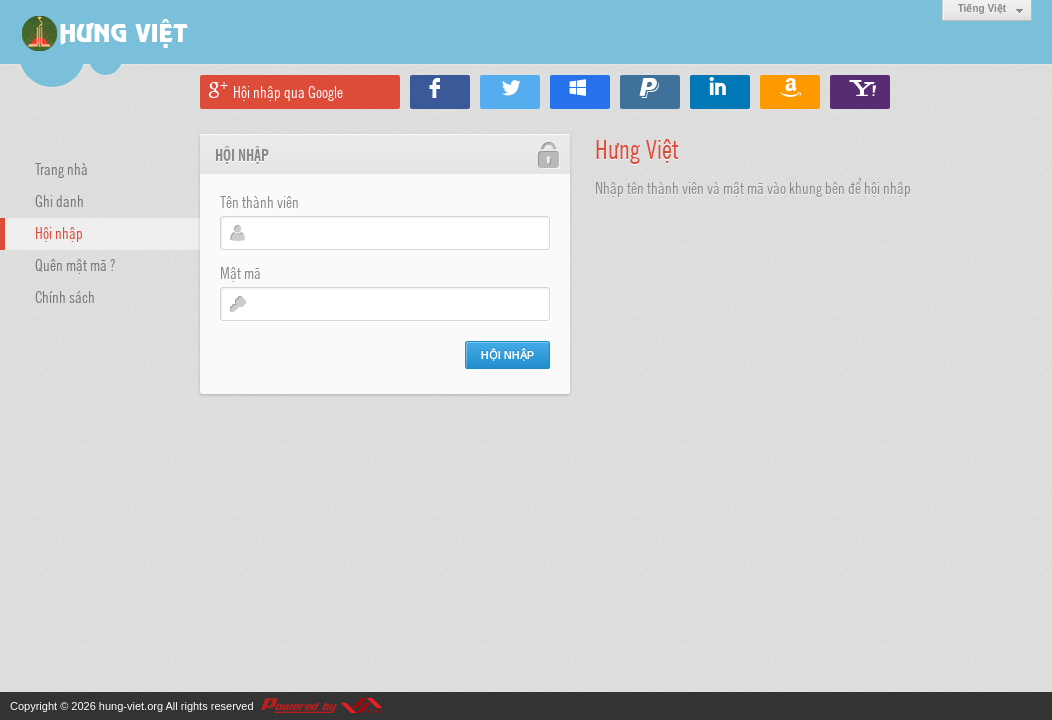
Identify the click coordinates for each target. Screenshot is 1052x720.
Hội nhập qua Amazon (790, 92)
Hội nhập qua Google (288, 91)
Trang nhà (61, 168)
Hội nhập (59, 232)
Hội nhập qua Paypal (650, 92)
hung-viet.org (131, 706)
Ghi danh (59, 200)
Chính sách (65, 296)
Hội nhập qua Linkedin (720, 92)
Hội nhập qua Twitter (510, 92)
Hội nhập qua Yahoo (860, 92)
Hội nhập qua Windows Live (580, 92)
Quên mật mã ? (75, 264)
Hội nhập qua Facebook (440, 92)
